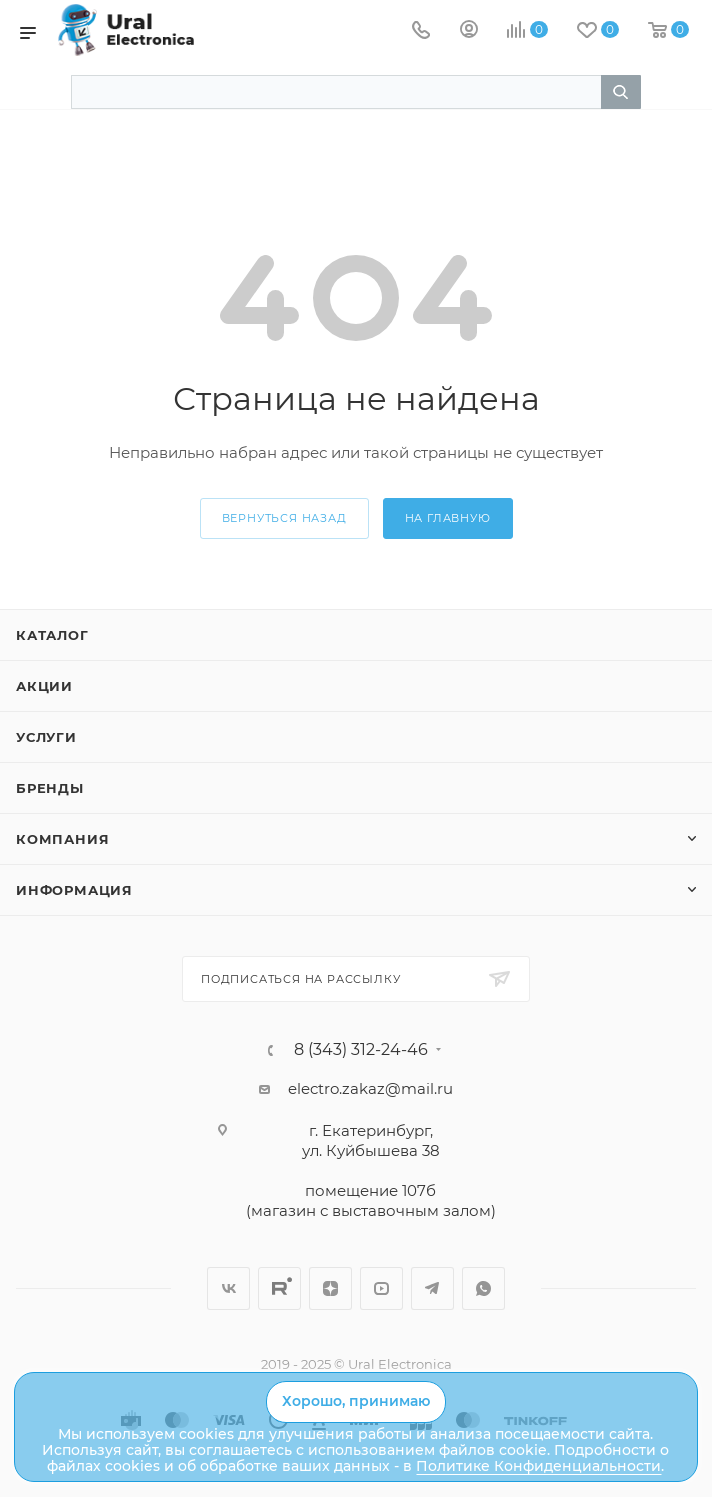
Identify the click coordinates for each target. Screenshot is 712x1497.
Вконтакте (228, 1288)
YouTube (381, 1288)
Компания (62, 839)
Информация (74, 890)
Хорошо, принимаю (356, 1401)
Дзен (330, 1288)
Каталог (52, 635)
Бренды (50, 788)
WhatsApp (483, 1288)
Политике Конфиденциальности (538, 1466)
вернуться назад (284, 518)
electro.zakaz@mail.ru (370, 1088)
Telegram (432, 1288)
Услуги (46, 737)
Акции (44, 686)
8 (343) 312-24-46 (361, 1050)
